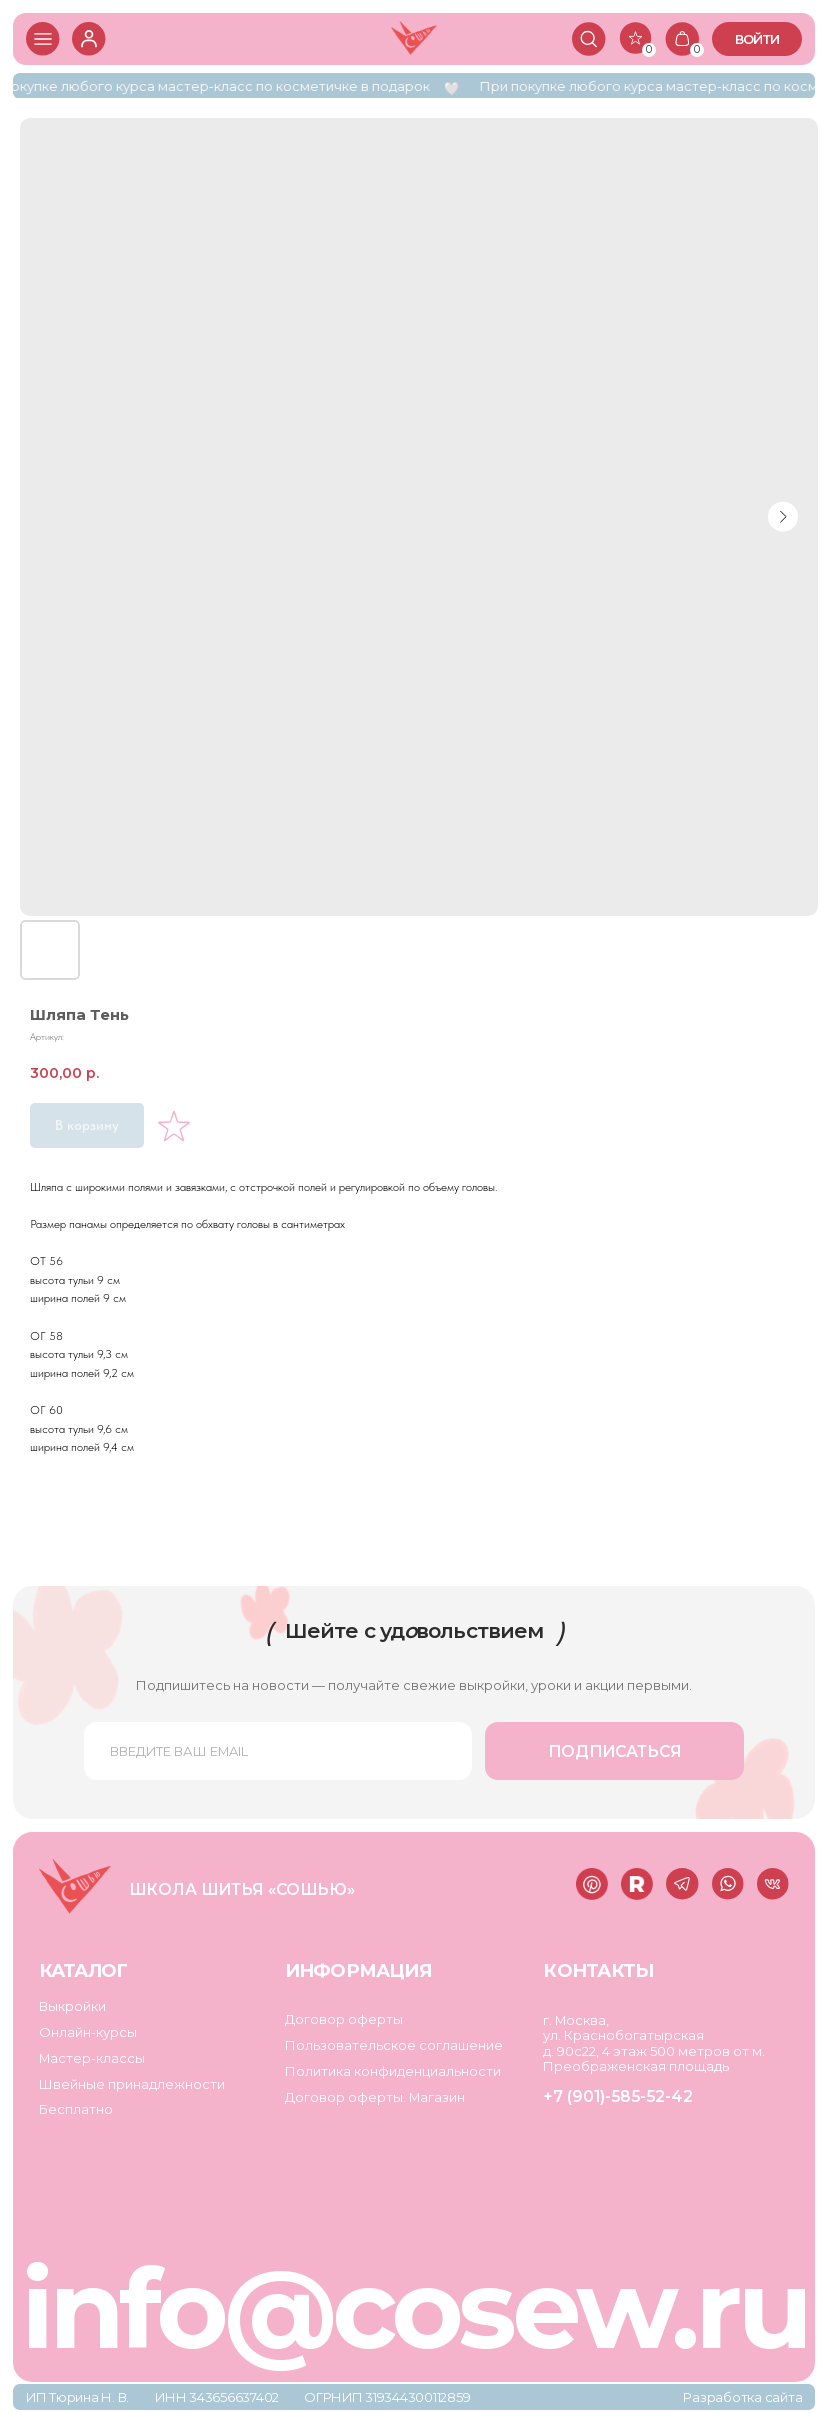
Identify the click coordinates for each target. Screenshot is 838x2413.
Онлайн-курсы (88, 2032)
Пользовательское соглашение (394, 2045)
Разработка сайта (742, 2397)
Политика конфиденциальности (393, 2071)
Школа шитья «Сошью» (242, 1889)
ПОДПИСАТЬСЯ (615, 1751)
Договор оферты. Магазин (375, 2097)
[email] (278, 1751)
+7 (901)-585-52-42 (618, 2096)
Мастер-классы (92, 2058)
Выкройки (72, 2006)
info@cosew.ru (414, 2309)
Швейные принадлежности (132, 2084)
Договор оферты (344, 2019)
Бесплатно (76, 2109)
